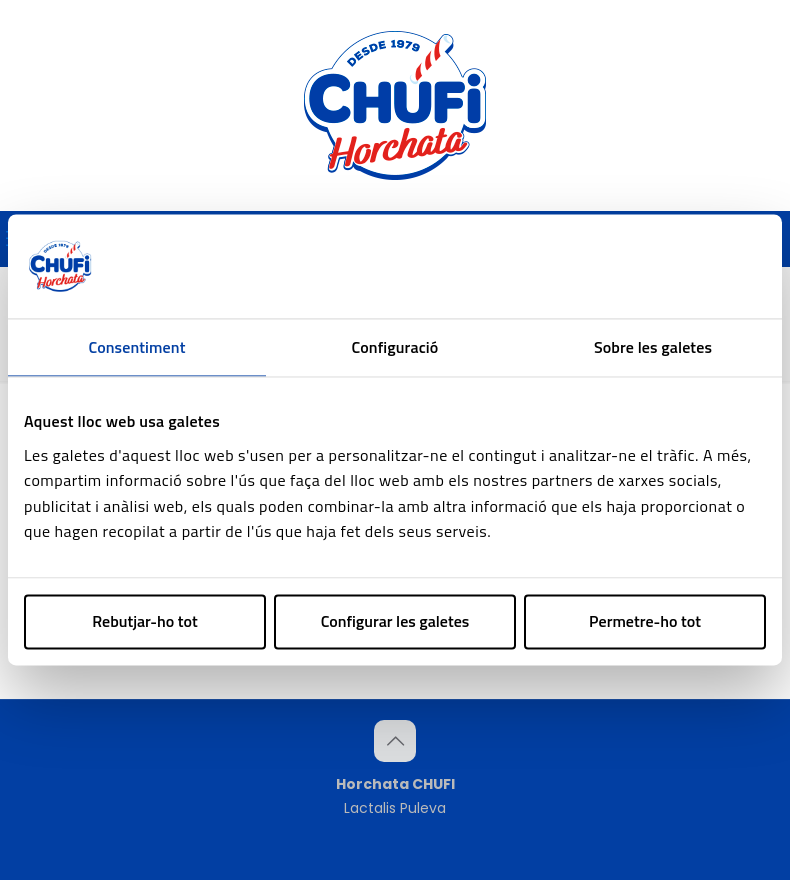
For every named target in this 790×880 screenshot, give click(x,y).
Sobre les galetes (653, 347)
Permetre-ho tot (645, 621)
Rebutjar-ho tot (145, 621)
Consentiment (137, 347)
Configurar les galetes (395, 621)
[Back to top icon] (395, 741)
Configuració (395, 347)
